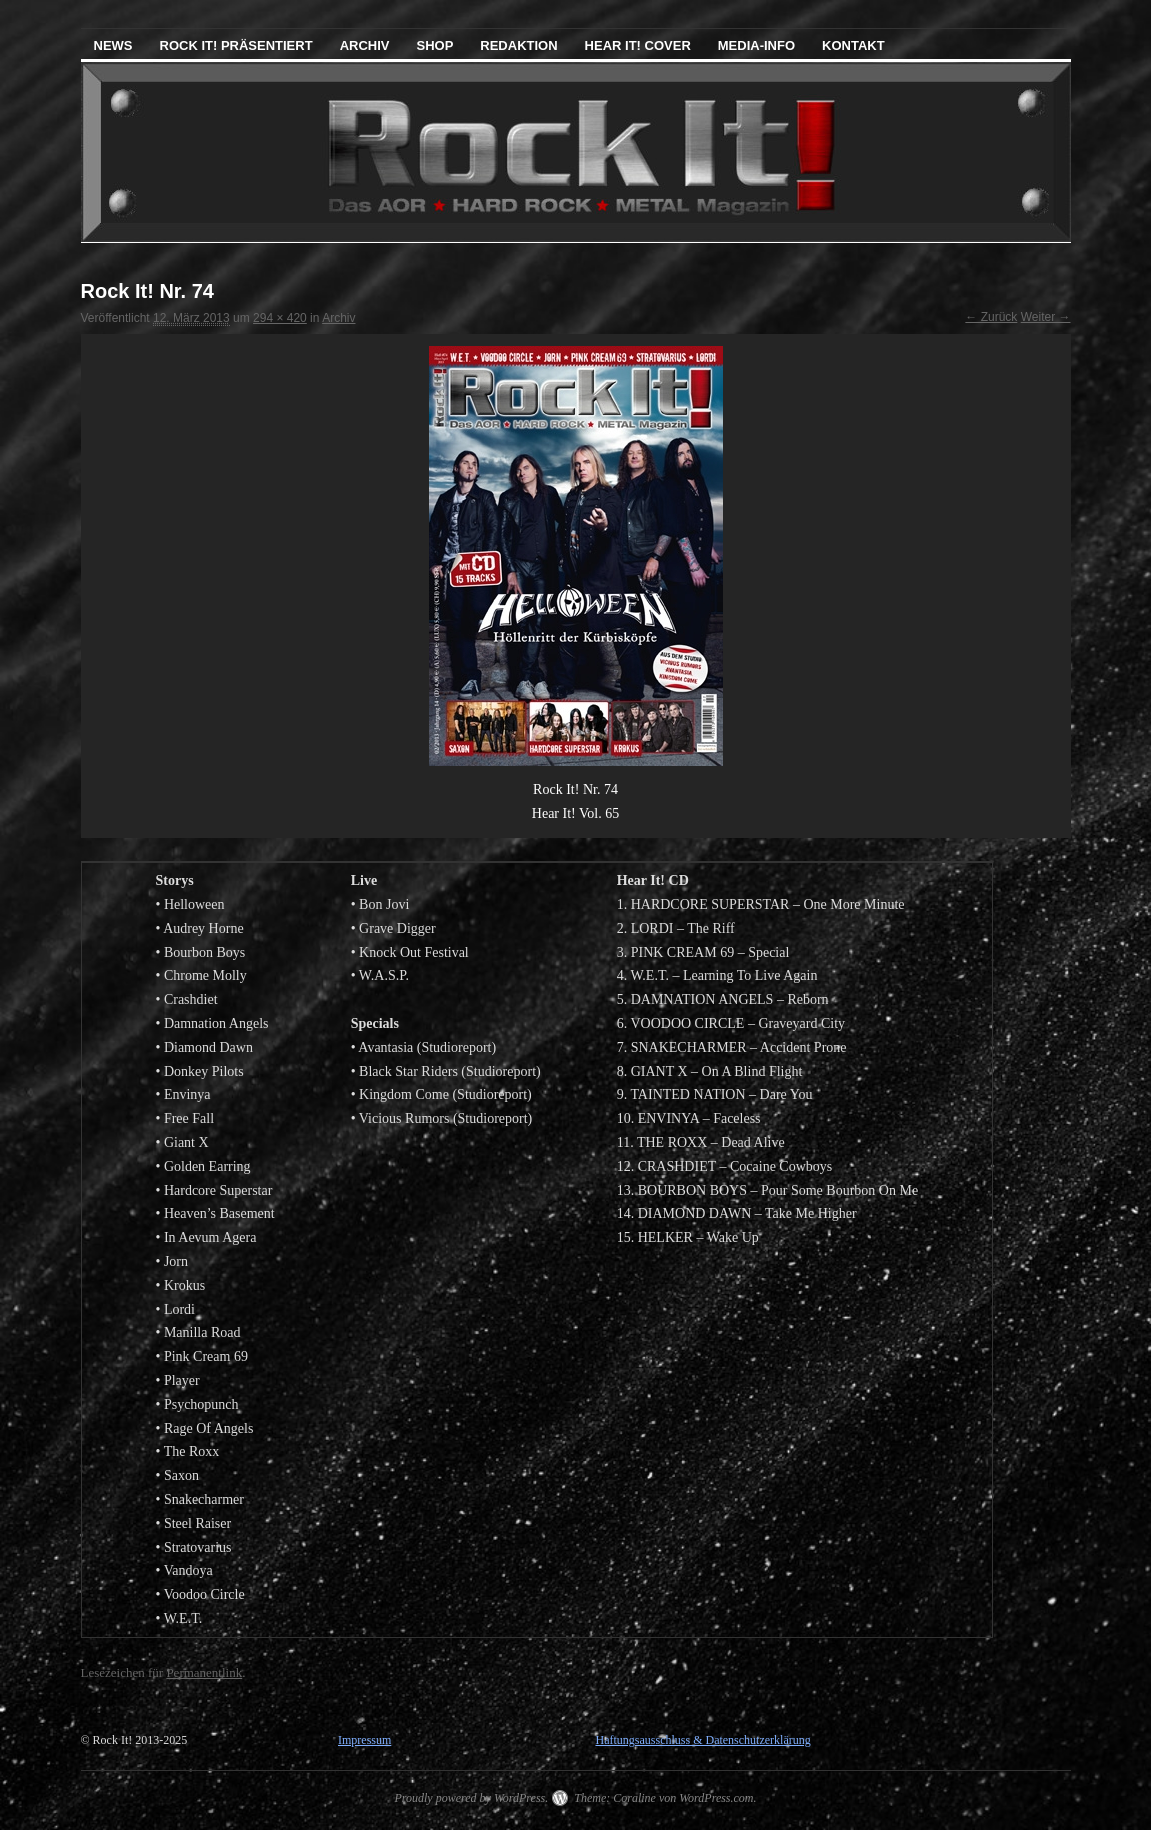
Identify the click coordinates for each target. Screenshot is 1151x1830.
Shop (434, 45)
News (113, 45)
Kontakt (853, 45)
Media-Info (756, 45)
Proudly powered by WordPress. (471, 1798)
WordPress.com (716, 1798)
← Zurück (991, 317)
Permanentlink (204, 1672)
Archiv (365, 45)
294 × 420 (280, 318)
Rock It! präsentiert (236, 45)
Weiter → (1046, 317)
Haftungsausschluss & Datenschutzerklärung (702, 1740)
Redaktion (518, 45)
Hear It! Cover (638, 45)
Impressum (364, 1740)
